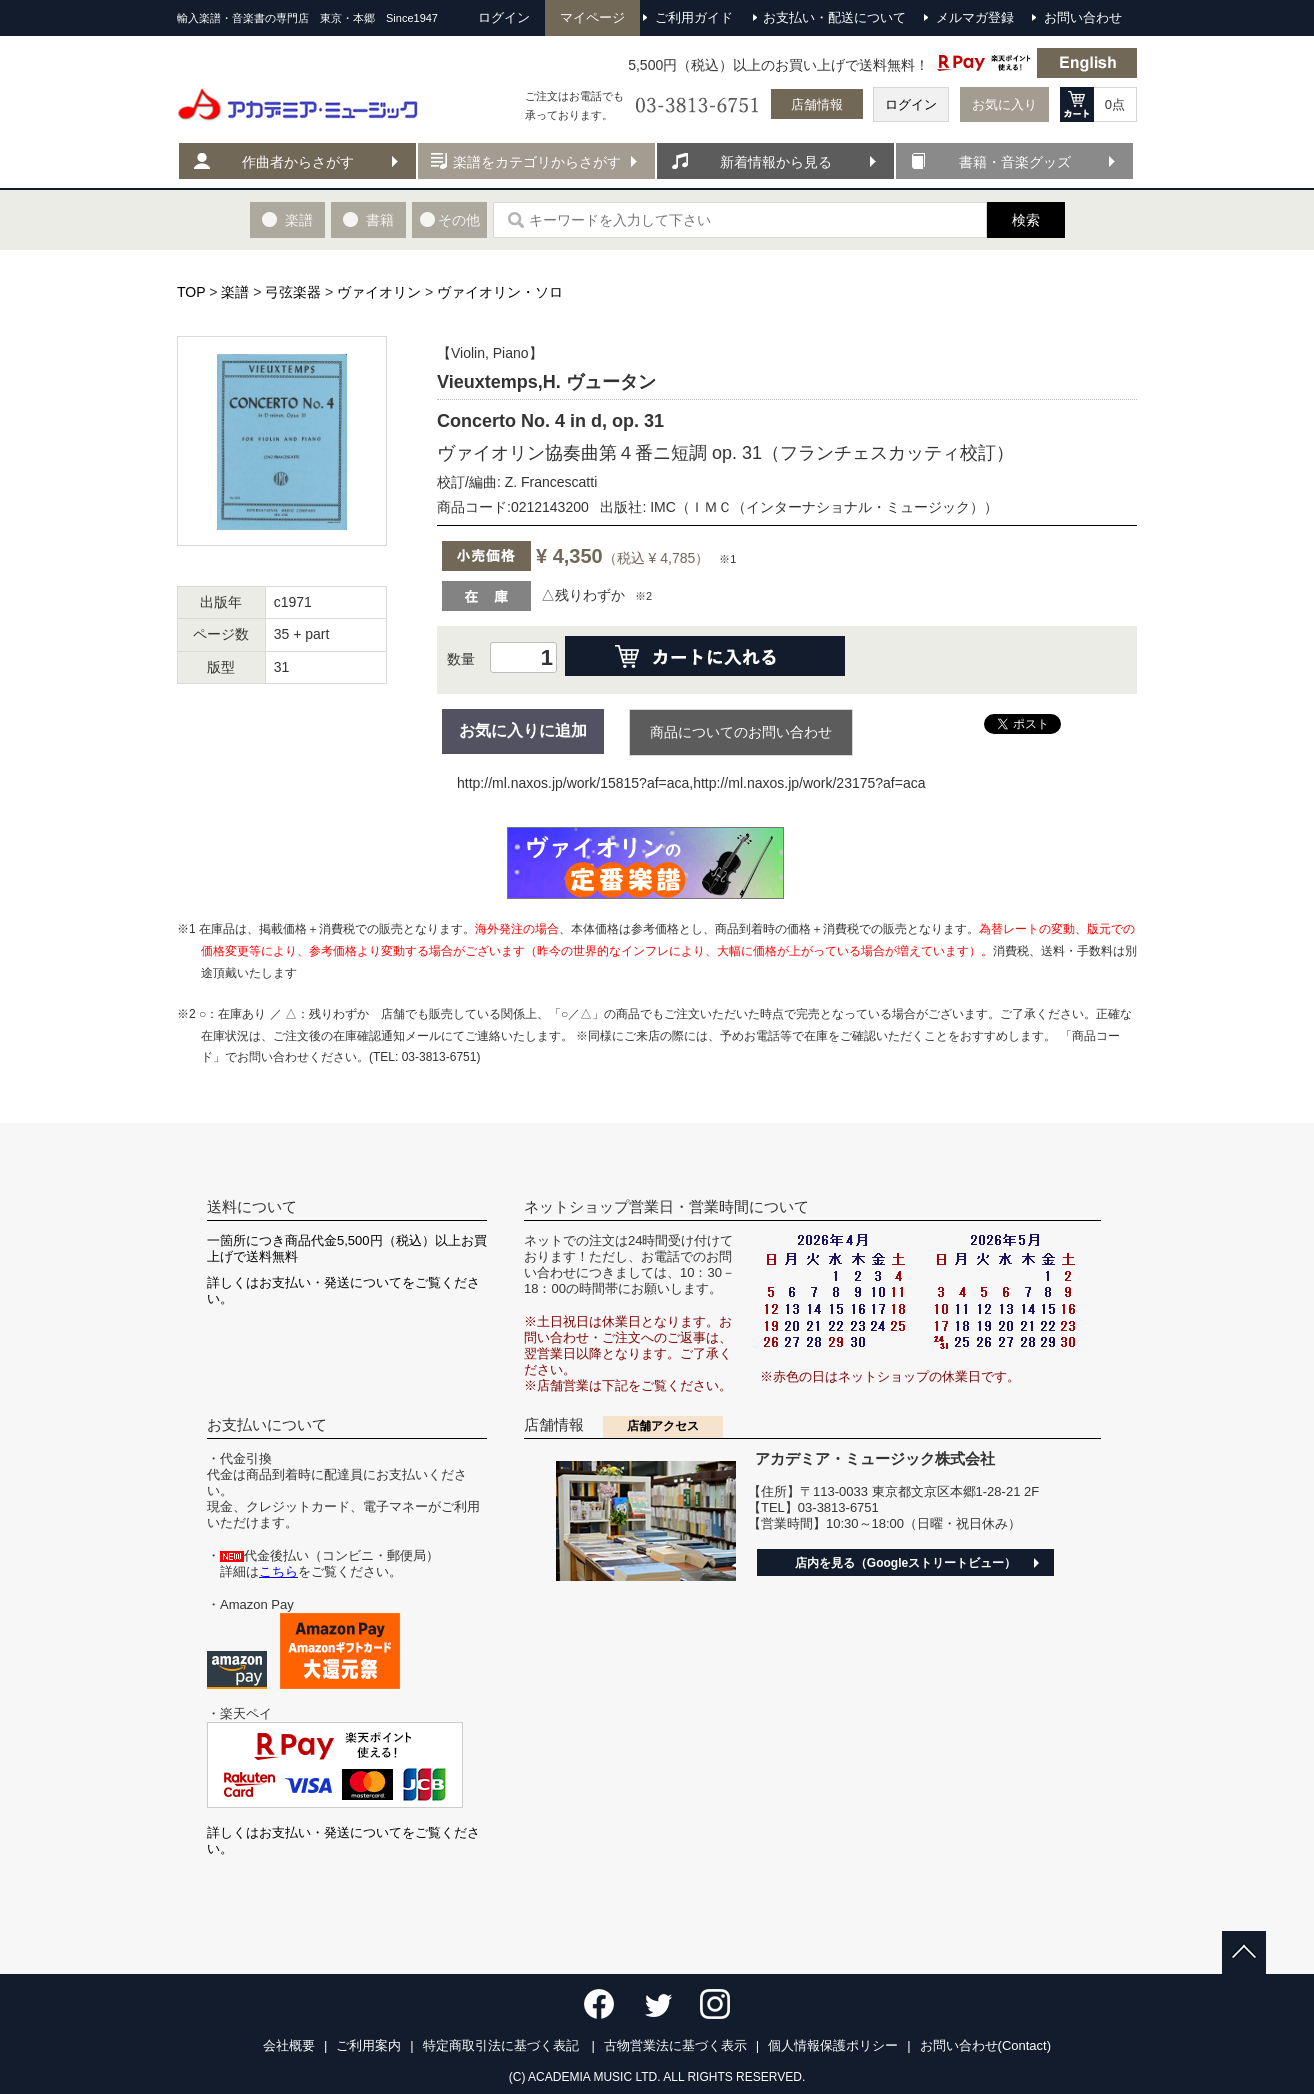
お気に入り (1004, 104)
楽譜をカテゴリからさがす (537, 162)
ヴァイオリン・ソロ (500, 292)
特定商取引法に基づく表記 (503, 2045)
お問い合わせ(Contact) (985, 2045)
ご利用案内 (368, 2045)
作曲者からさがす (298, 162)
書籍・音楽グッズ (1015, 162)
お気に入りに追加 (523, 730)
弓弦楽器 (293, 292)
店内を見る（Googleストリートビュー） (905, 1563)
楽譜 (235, 292)
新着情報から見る (776, 162)
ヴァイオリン (379, 292)
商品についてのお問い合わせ (741, 732)
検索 (1026, 220)
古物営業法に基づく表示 (675, 2045)
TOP (191, 292)
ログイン (911, 104)
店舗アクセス (663, 1426)
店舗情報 (817, 104)
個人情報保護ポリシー (833, 2045)
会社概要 (289, 2045)
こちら (278, 1571)
